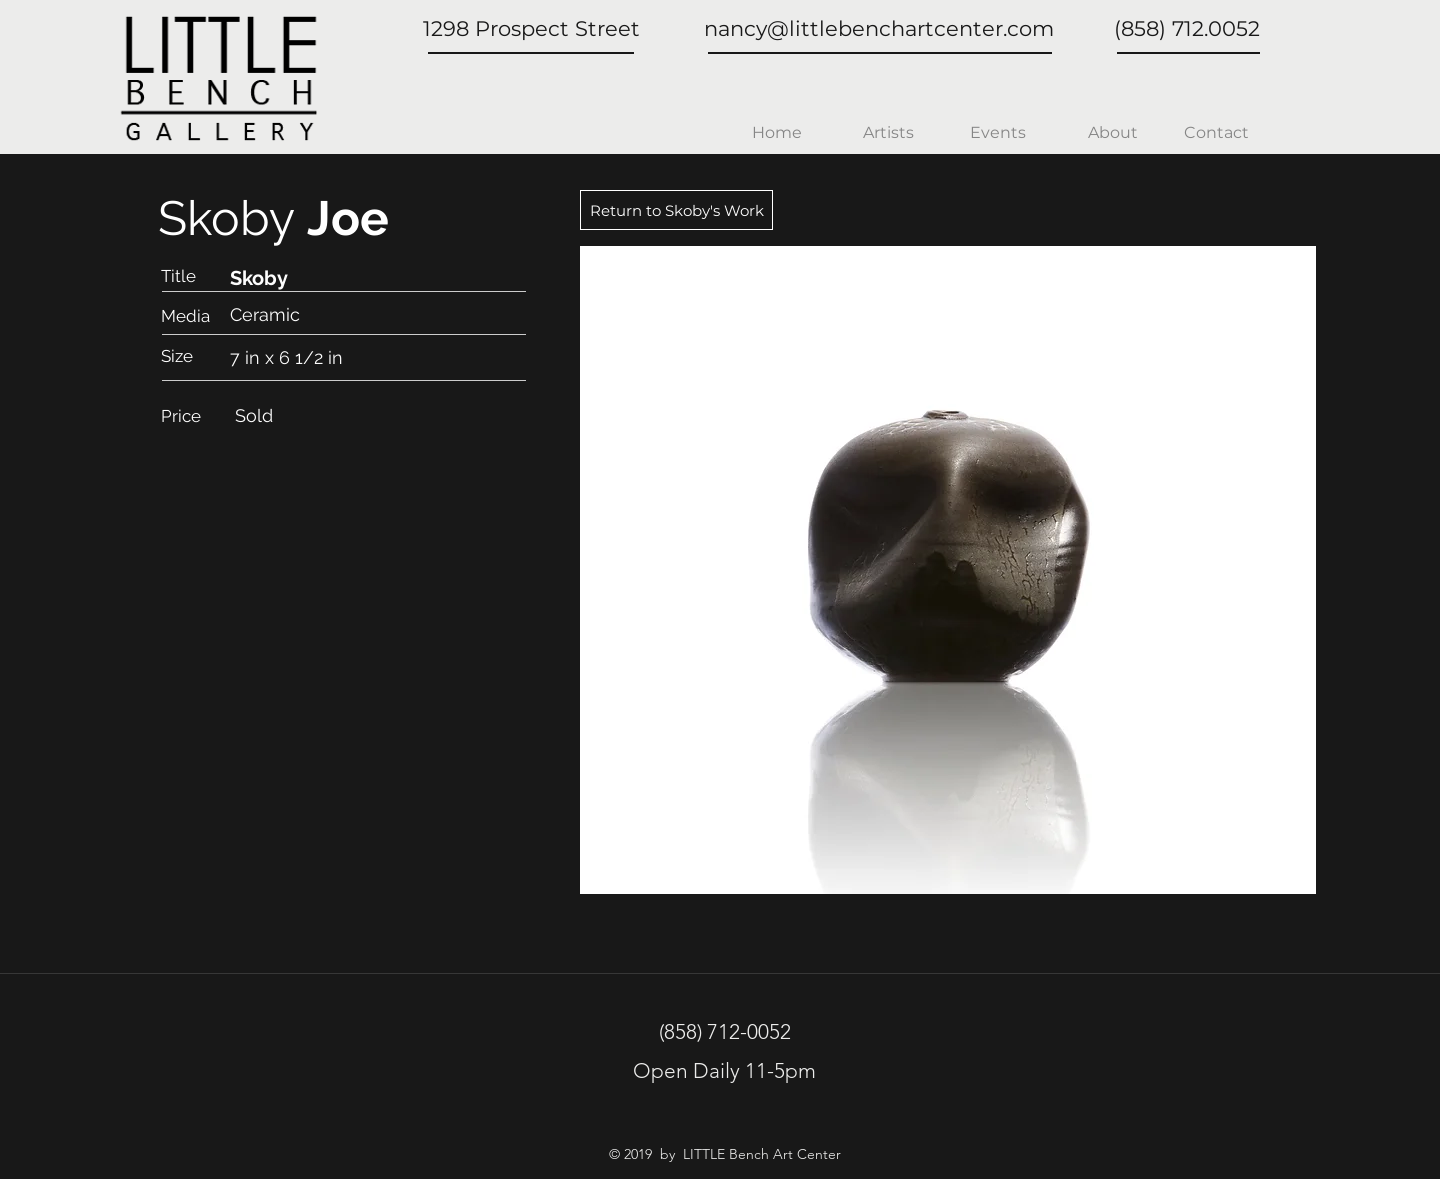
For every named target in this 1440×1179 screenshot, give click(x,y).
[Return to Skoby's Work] (676, 210)
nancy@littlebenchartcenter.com (879, 28)
